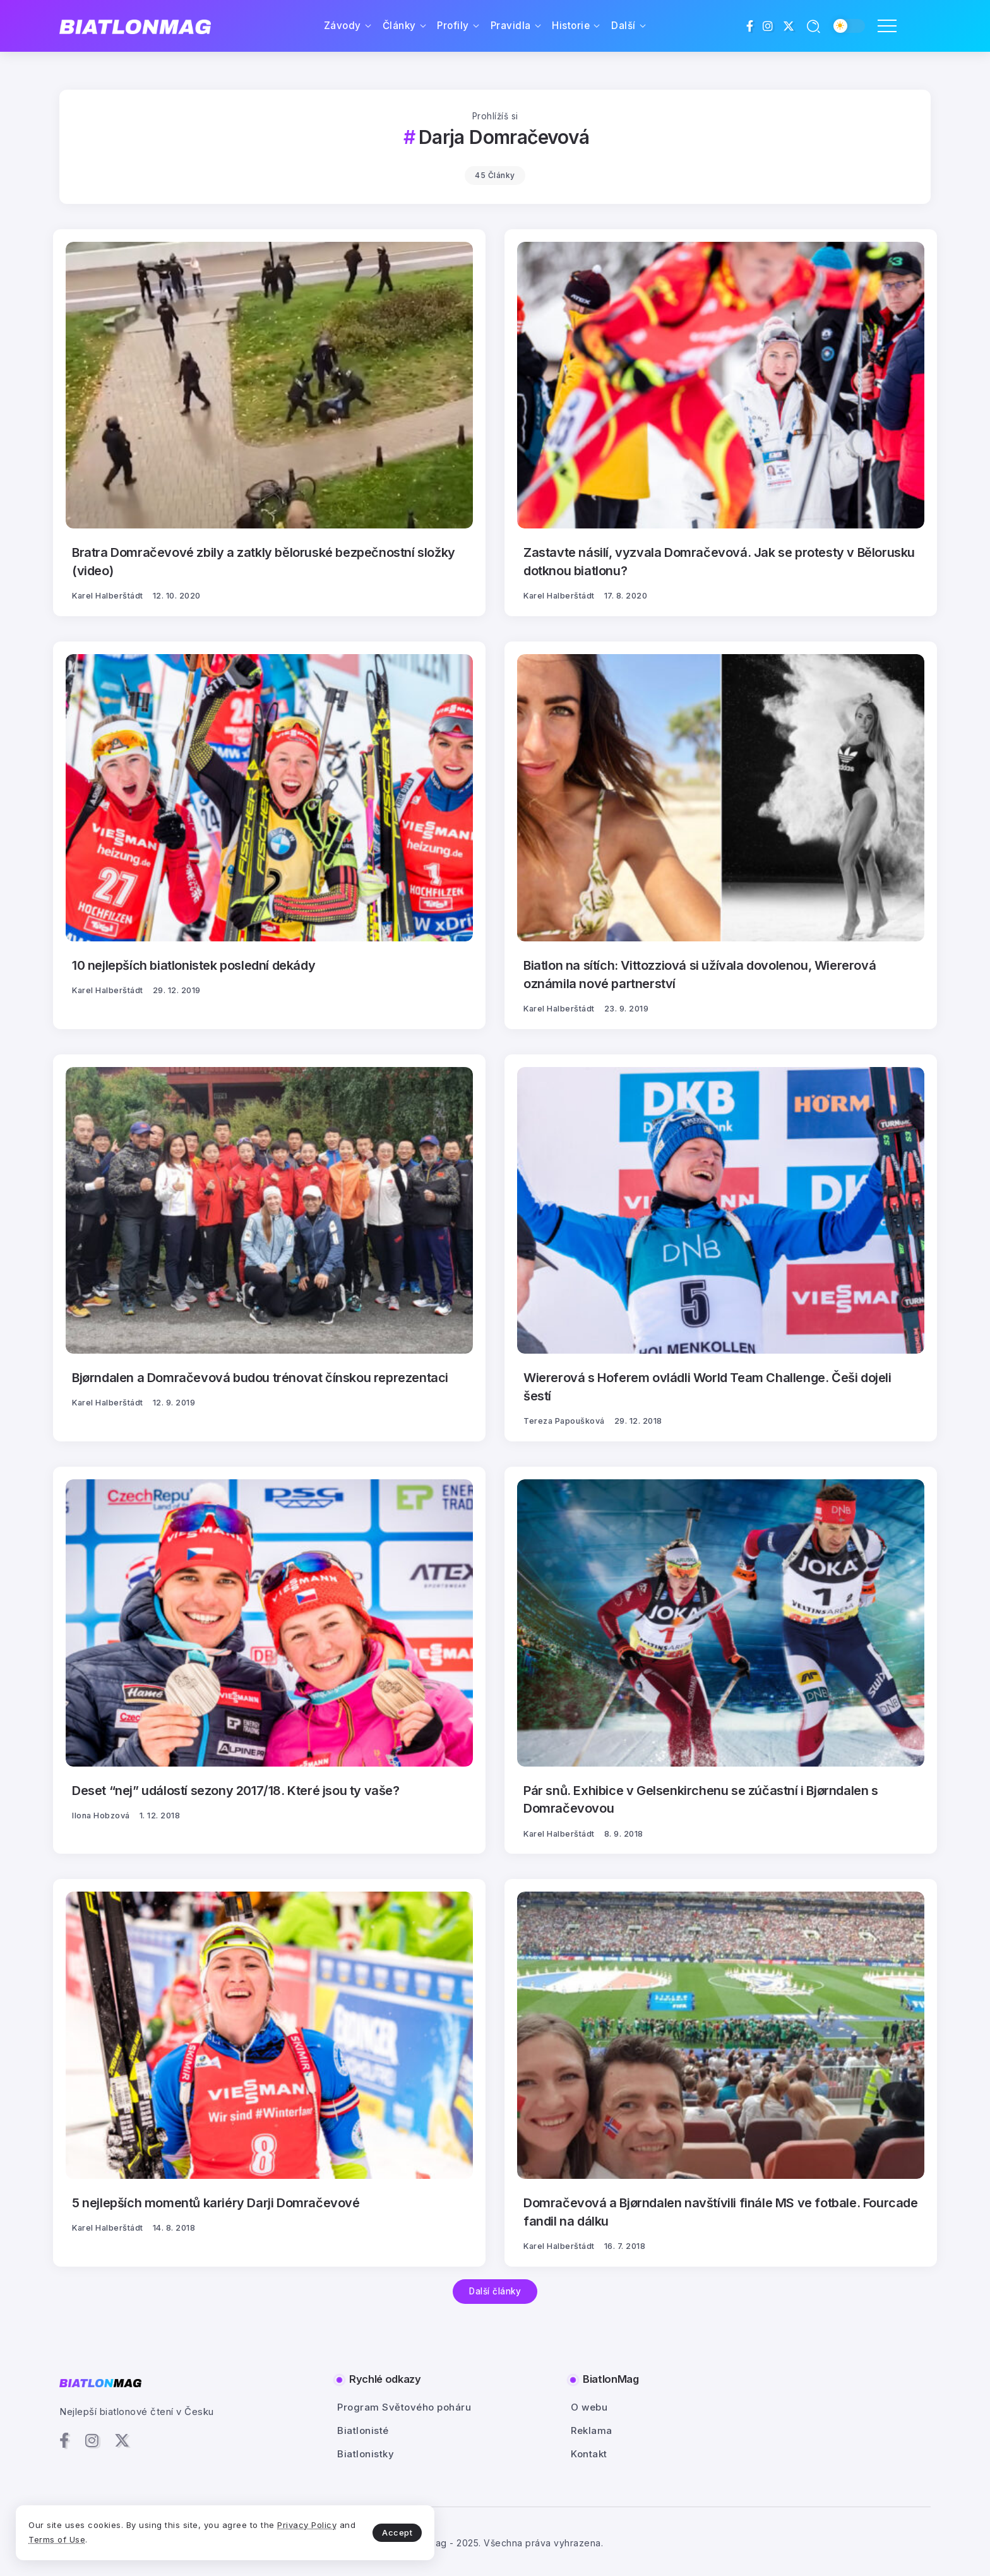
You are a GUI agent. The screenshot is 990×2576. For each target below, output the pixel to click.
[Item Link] (269, 385)
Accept (297, 2529)
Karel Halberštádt (107, 595)
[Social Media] (750, 26)
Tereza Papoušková (564, 1419)
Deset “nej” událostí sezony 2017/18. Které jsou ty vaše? (237, 1788)
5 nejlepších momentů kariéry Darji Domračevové (216, 2200)
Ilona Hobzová (101, 1813)
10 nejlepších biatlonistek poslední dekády (195, 964)
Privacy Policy (77, 2537)
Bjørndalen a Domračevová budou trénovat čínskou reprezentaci (261, 1376)
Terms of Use (157, 2537)
